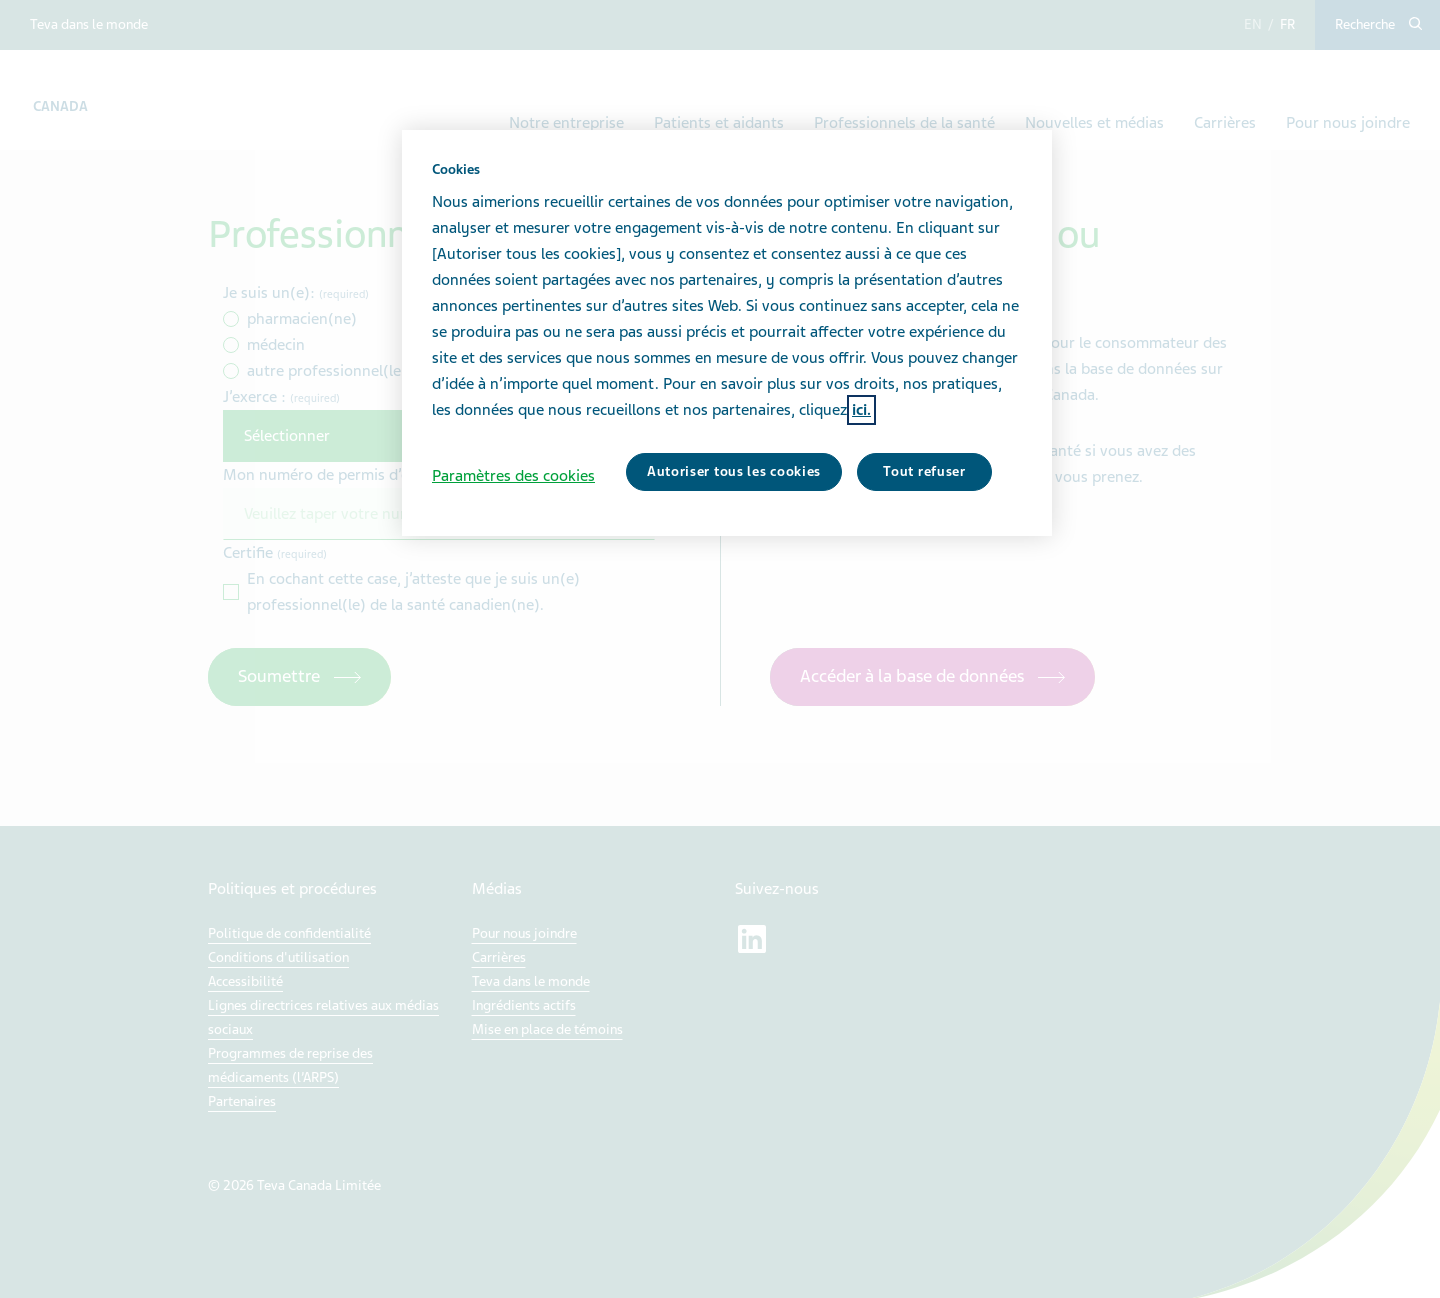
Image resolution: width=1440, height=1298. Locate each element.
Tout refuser (924, 471)
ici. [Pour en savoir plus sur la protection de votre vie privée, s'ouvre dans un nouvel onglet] (861, 410)
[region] (727, 333)
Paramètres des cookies (513, 476)
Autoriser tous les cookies (734, 471)
